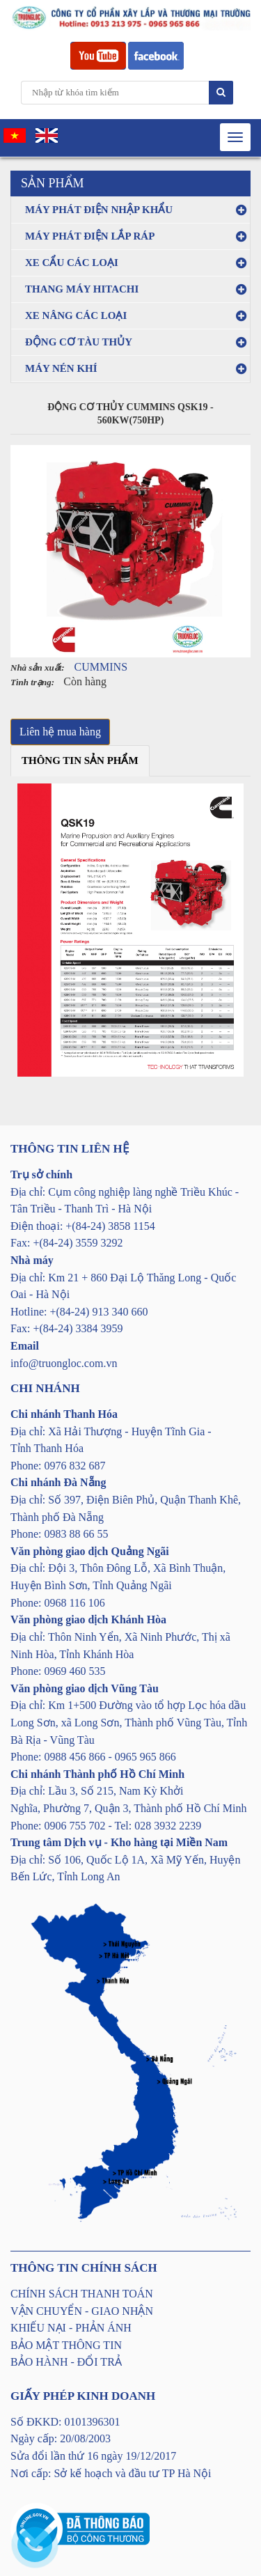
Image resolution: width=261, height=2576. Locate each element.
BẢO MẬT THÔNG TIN (66, 2345)
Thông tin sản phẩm (80, 760)
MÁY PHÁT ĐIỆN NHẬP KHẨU (99, 209)
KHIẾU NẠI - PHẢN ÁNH (71, 2328)
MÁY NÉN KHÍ (61, 368)
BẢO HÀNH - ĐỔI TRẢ (66, 2362)
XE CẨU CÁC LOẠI (71, 262)
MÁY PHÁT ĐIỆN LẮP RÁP (90, 236)
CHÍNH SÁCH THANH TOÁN (81, 2294)
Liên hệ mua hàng (60, 731)
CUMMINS (100, 667)
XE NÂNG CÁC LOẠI (76, 315)
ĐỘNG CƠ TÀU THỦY (78, 342)
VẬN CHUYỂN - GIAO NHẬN (81, 2311)
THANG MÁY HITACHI (82, 289)
